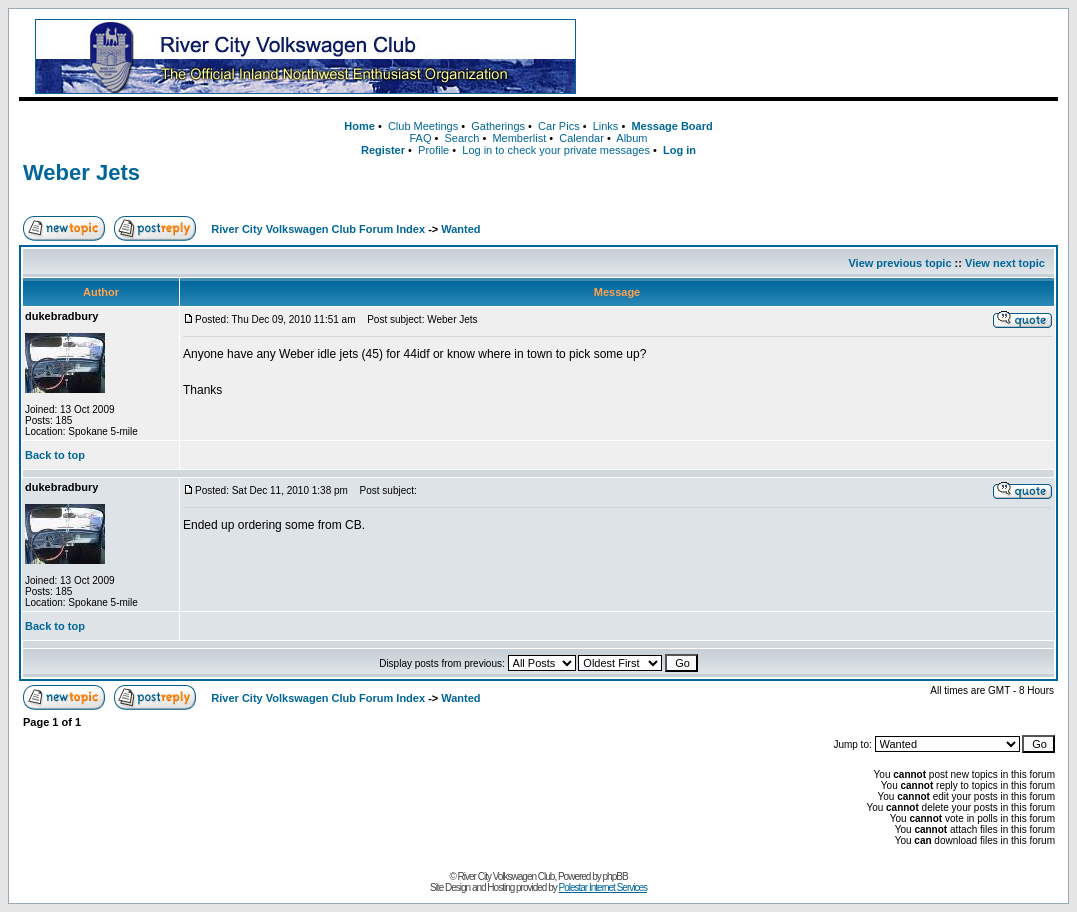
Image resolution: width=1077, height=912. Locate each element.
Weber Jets (81, 172)
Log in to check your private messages (556, 150)
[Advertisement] (824, 57)
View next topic (1005, 263)
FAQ (420, 138)
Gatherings (498, 126)
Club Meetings (423, 126)
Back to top (55, 455)
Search (462, 138)
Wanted (460, 229)
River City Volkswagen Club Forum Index (318, 229)
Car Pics (559, 126)
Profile (433, 150)
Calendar (581, 138)
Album (631, 138)
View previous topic (899, 263)
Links (606, 126)
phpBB (615, 876)
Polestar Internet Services (603, 887)
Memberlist (519, 138)
